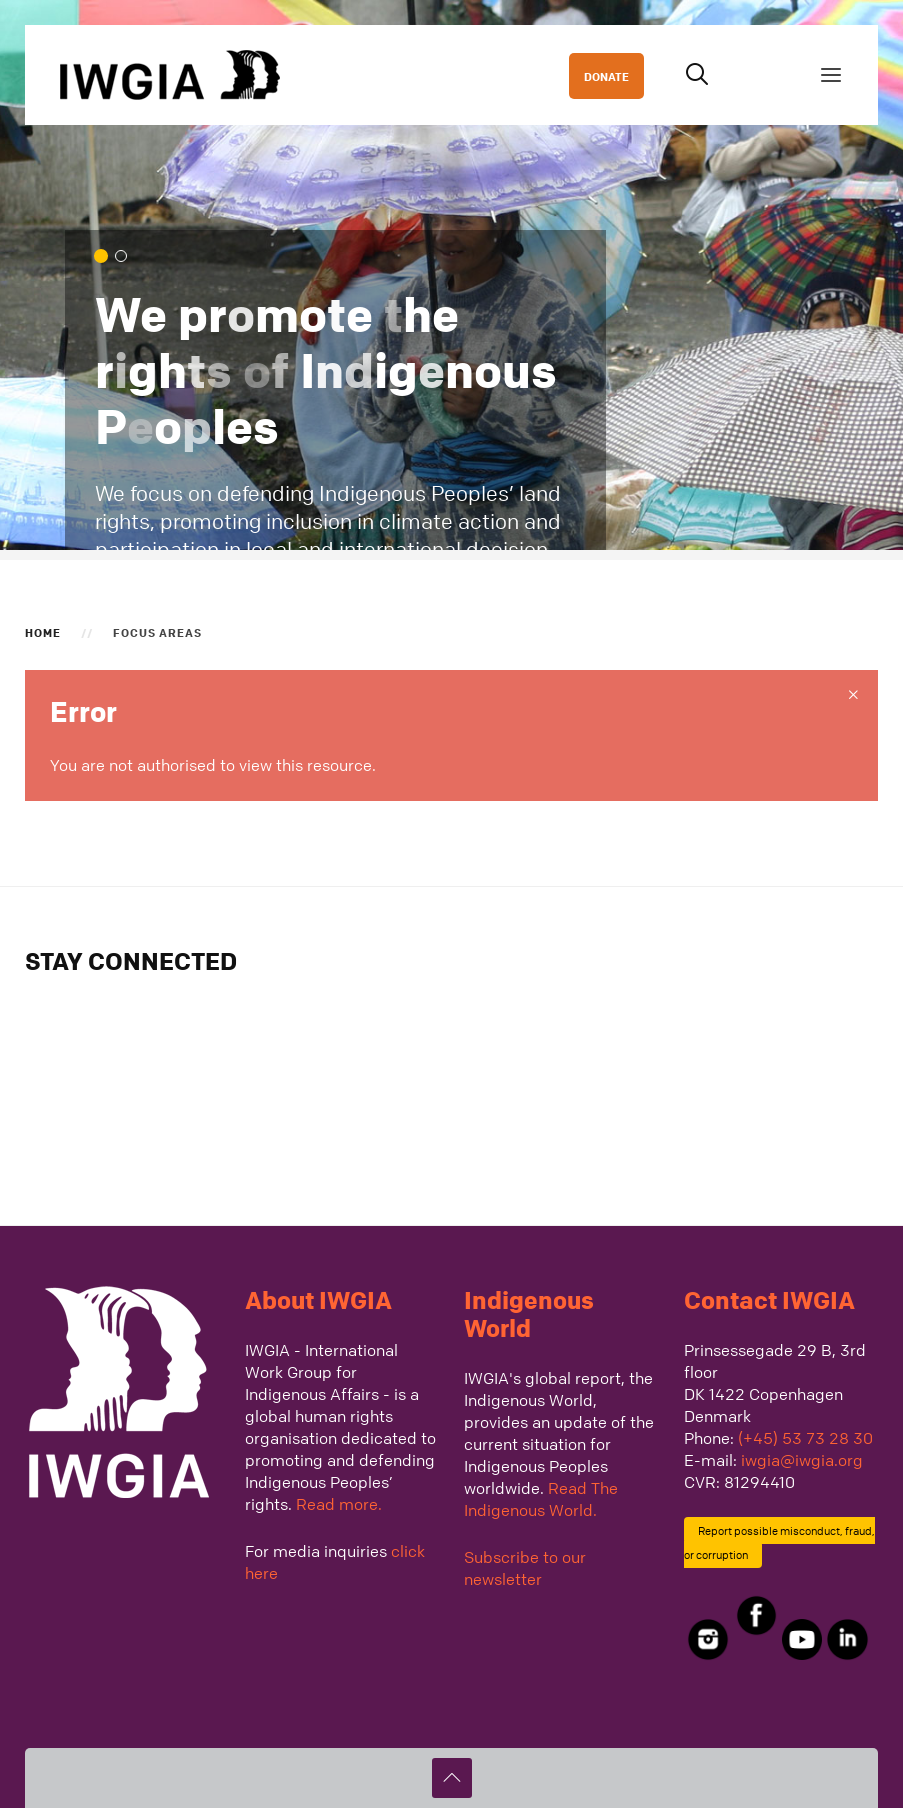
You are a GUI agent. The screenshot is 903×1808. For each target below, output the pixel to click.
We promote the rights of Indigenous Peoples (106, 257)
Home (43, 632)
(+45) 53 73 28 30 (805, 1438)
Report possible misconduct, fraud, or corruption (780, 1542)
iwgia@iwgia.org (802, 1460)
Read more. (339, 1504)
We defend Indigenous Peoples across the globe (126, 257)
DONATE (606, 76)
